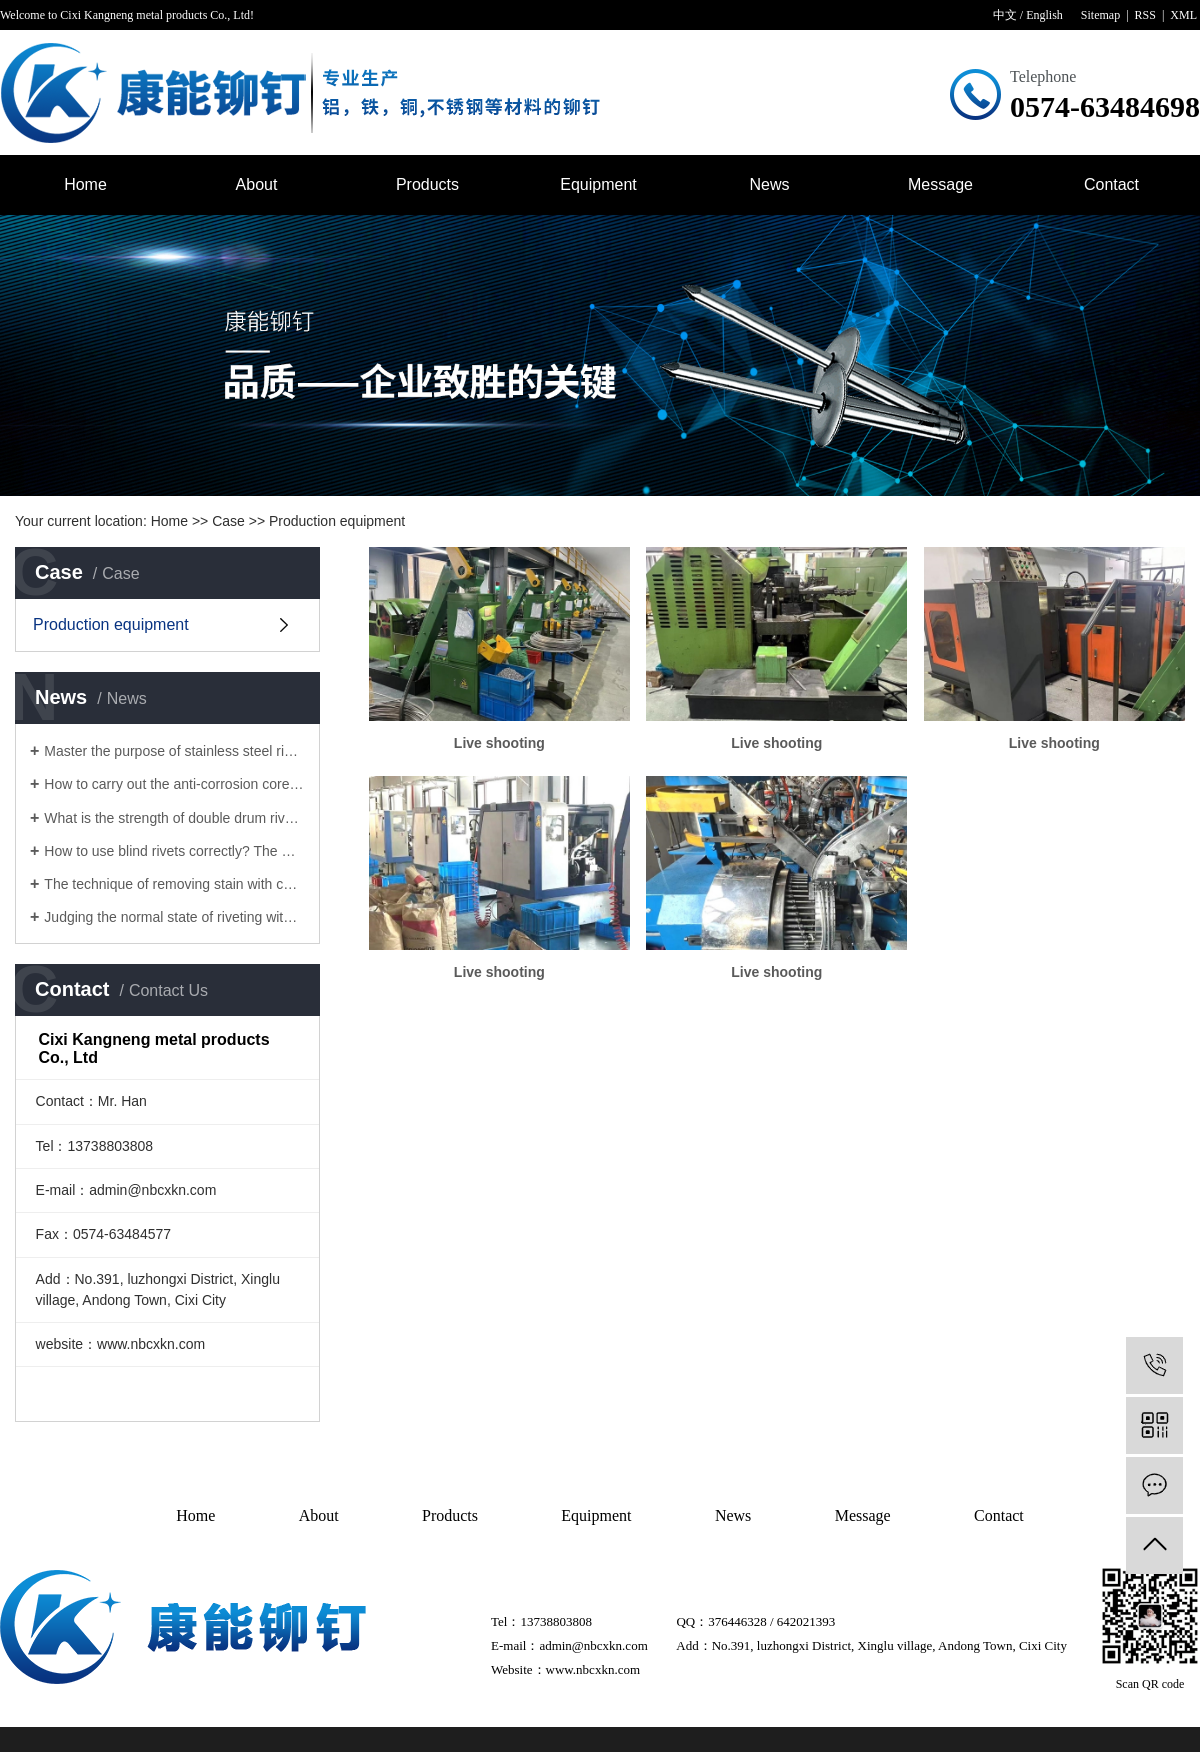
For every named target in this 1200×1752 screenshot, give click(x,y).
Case (228, 521)
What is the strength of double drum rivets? (174, 818)
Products (427, 184)
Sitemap (1100, 15)
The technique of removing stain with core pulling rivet (174, 884)
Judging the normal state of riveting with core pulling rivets (174, 917)
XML (1183, 15)
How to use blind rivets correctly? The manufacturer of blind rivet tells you (174, 851)
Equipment (598, 184)
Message (940, 184)
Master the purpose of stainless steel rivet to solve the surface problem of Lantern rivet (174, 751)
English (1044, 15)
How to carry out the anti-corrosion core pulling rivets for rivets (174, 784)
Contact (1111, 184)
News (769, 184)
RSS (1145, 15)
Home (85, 184)
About (257, 184)
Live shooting (499, 743)
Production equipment (337, 521)
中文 (1005, 15)
